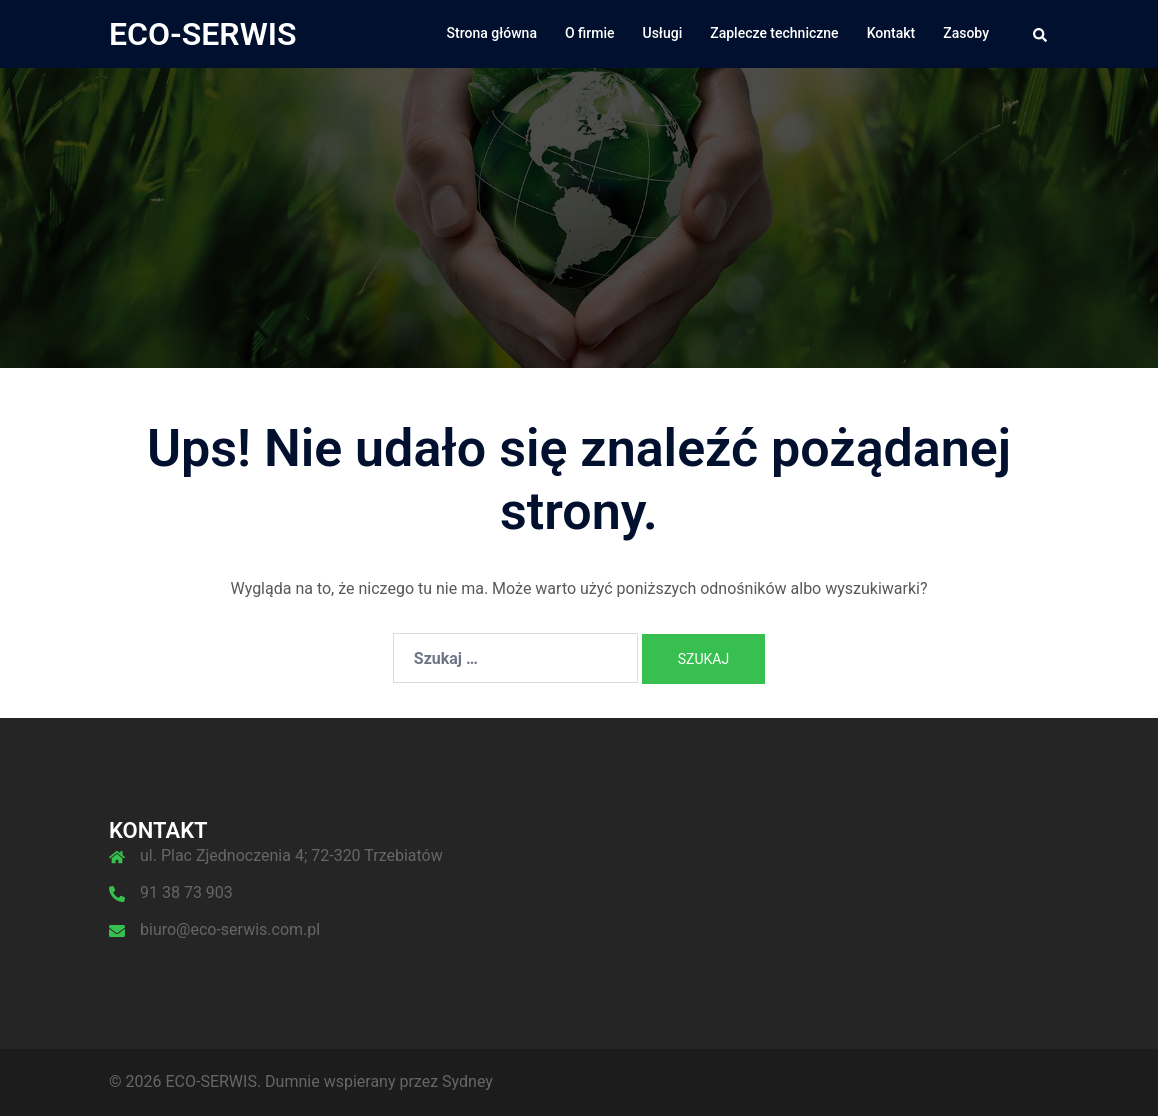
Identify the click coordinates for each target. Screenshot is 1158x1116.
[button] (1041, 34)
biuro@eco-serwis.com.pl (230, 929)
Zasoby (966, 33)
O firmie (590, 33)
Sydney (467, 1081)
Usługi (663, 33)
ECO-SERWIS (203, 34)
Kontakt (891, 33)
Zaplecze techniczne (774, 33)
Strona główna (492, 33)
